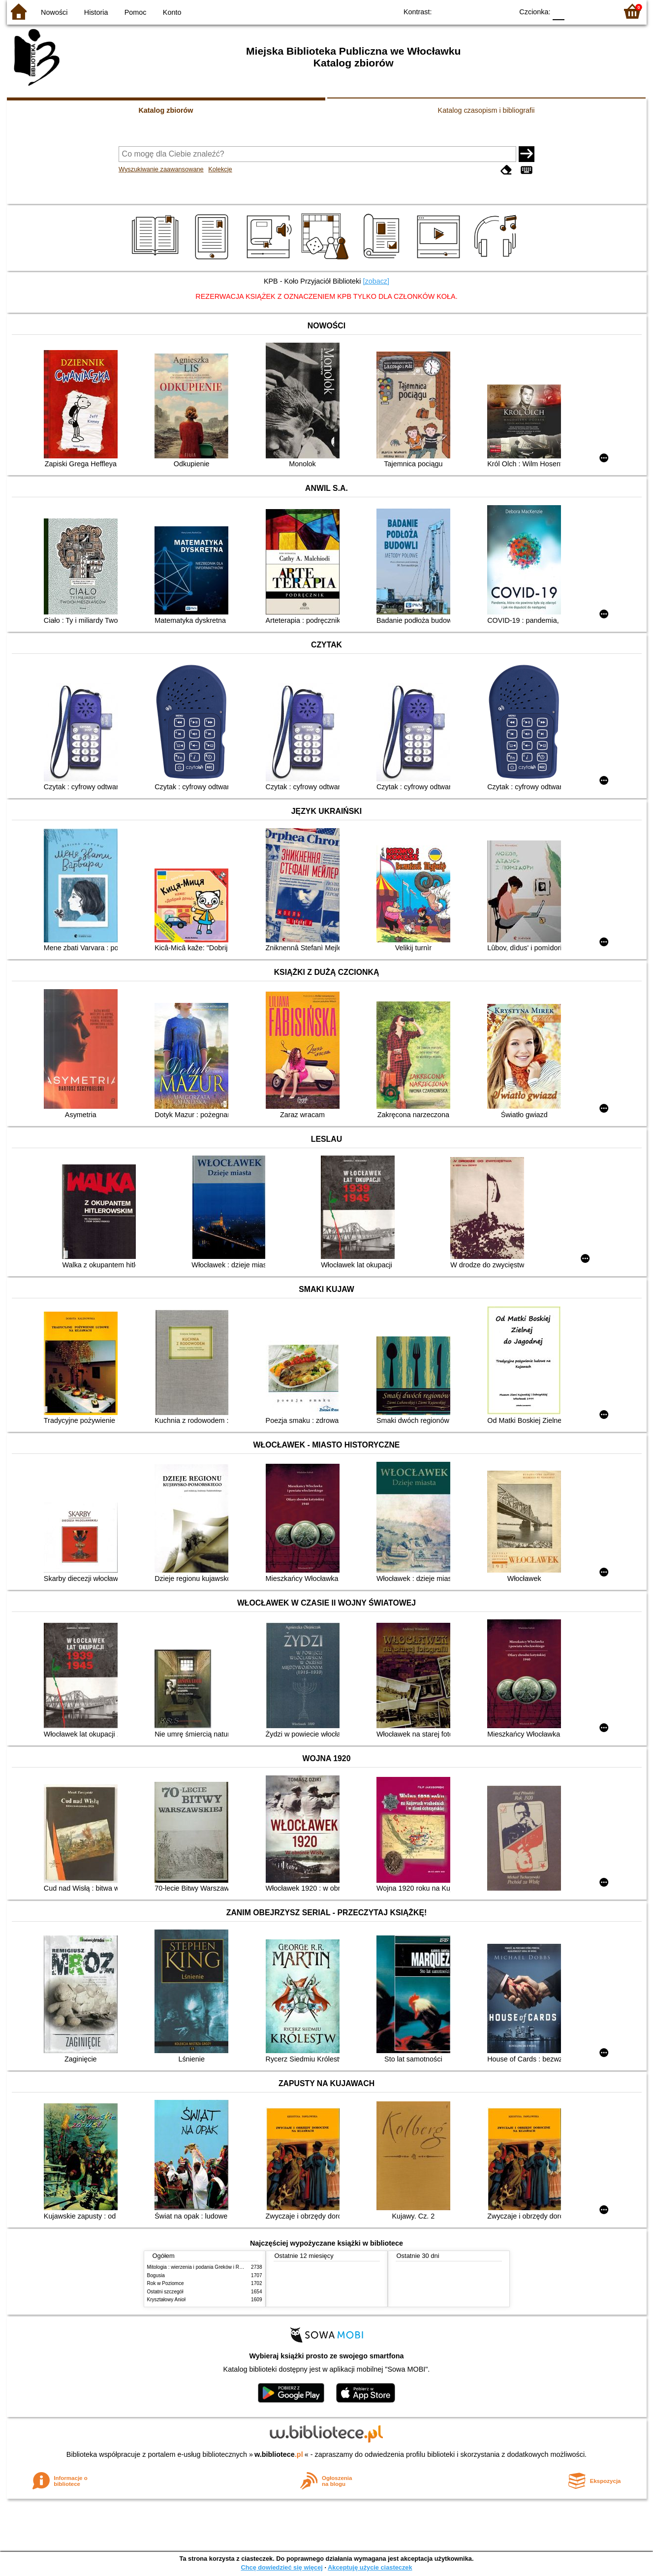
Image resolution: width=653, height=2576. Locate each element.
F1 (575, 11)
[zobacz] (376, 281)
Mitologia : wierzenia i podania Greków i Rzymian (201, 2267)
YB (482, 11)
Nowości (54, 12)
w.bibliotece (278, 2454)
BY (503, 11)
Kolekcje (220, 169)
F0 (558, 11)
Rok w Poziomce (165, 2283)
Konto (172, 12)
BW (463, 11)
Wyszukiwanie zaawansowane (161, 169)
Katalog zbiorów (165, 110)
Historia (96, 12)
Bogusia (156, 2275)
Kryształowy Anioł (166, 2299)
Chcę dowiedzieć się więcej (281, 2567)
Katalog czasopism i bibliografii (486, 110)
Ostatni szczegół (165, 2291)
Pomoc (135, 12)
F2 (598, 11)
